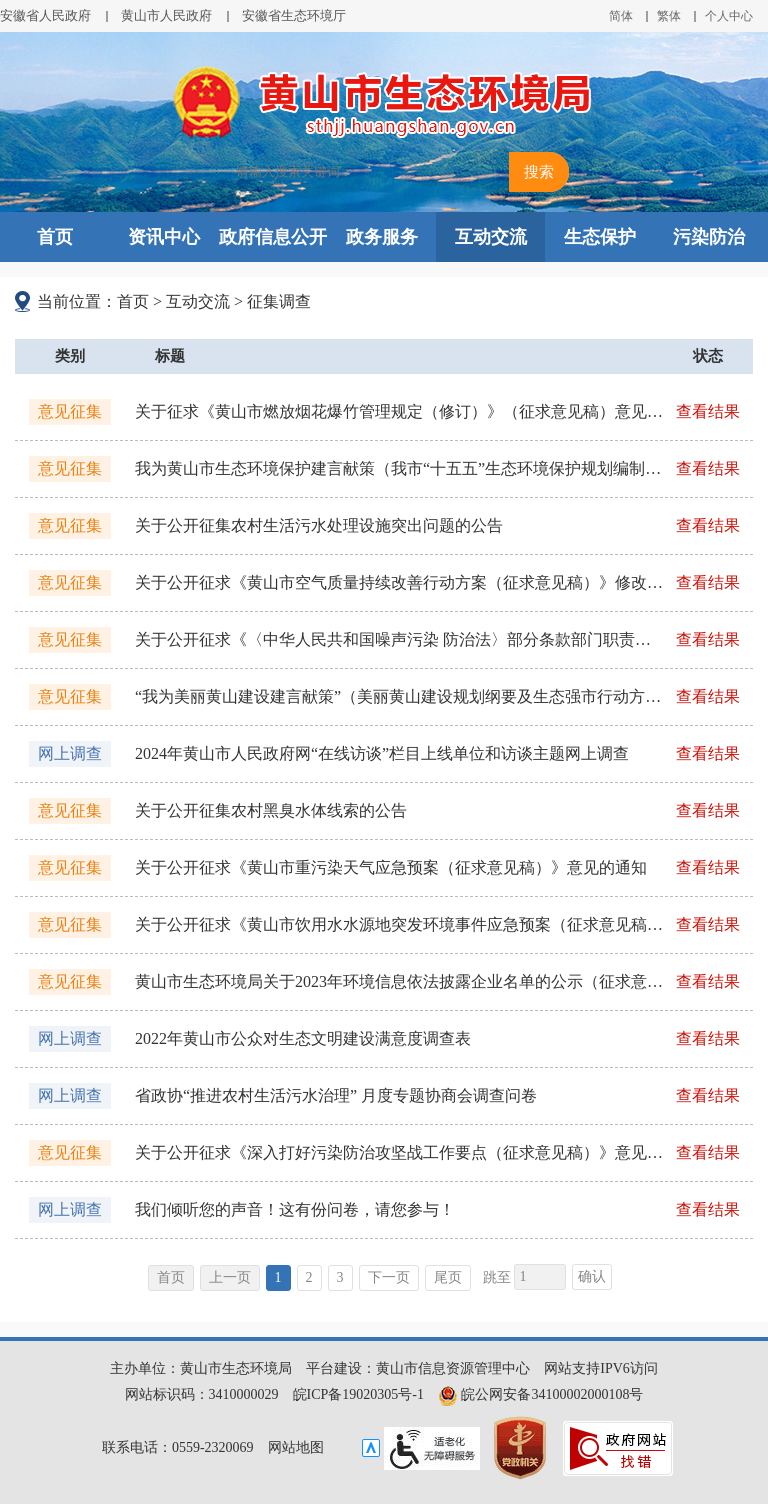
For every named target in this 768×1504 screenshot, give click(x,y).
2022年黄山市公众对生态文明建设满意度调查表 (303, 1038)
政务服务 (382, 237)
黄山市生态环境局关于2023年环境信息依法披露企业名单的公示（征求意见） (399, 981)
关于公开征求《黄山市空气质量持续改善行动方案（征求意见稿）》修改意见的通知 (399, 582)
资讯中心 (164, 237)
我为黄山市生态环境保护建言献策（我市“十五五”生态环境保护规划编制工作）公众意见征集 (399, 468)
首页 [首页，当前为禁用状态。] (171, 1277)
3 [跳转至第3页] (340, 1277)
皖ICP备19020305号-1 (358, 1394)
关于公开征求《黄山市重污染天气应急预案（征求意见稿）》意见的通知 (391, 867)
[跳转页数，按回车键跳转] (540, 1277)
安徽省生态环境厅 (294, 15)
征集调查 (279, 301)
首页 (55, 237)
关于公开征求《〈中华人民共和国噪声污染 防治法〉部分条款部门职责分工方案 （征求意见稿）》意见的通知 (399, 639)
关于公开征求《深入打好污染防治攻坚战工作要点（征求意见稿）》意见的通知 (399, 1152)
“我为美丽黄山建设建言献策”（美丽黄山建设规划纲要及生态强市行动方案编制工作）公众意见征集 (399, 696)
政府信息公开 (273, 237)
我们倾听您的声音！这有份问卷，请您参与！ (295, 1209)
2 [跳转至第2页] (309, 1277)
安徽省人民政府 (45, 15)
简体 (621, 16)
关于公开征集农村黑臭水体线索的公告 (271, 810)
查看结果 (708, 411)
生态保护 (600, 237)
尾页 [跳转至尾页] (448, 1277)
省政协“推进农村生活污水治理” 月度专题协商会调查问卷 (336, 1095)
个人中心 (729, 16)
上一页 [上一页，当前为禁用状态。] (230, 1277)
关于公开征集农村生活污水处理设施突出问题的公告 (319, 525)
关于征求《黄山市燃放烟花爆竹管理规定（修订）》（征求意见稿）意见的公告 (399, 411)
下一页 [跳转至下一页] (389, 1277)
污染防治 (709, 237)
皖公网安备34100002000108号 (541, 1394)
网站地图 (296, 1447)
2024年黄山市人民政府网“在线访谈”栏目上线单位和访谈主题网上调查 (382, 753)
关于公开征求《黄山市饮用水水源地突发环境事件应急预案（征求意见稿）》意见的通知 (399, 924)
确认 (592, 1276)
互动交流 (491, 237)
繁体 (669, 16)
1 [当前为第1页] (278, 1277)
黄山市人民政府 (166, 15)
